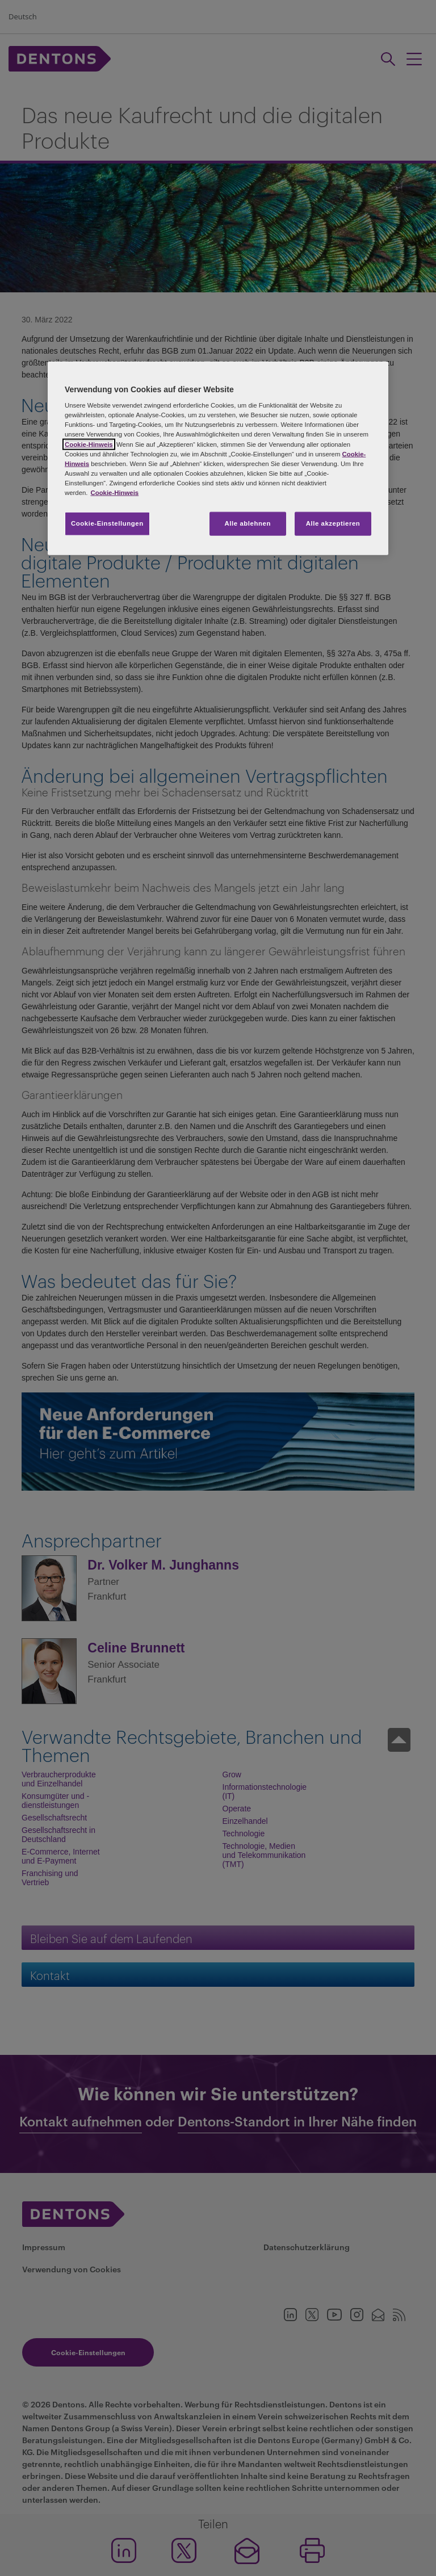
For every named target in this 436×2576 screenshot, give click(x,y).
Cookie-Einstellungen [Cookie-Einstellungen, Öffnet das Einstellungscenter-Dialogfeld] (107, 523)
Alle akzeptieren (333, 523)
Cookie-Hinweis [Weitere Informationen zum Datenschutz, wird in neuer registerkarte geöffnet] (114, 492)
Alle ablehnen (248, 523)
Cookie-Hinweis (89, 443)
